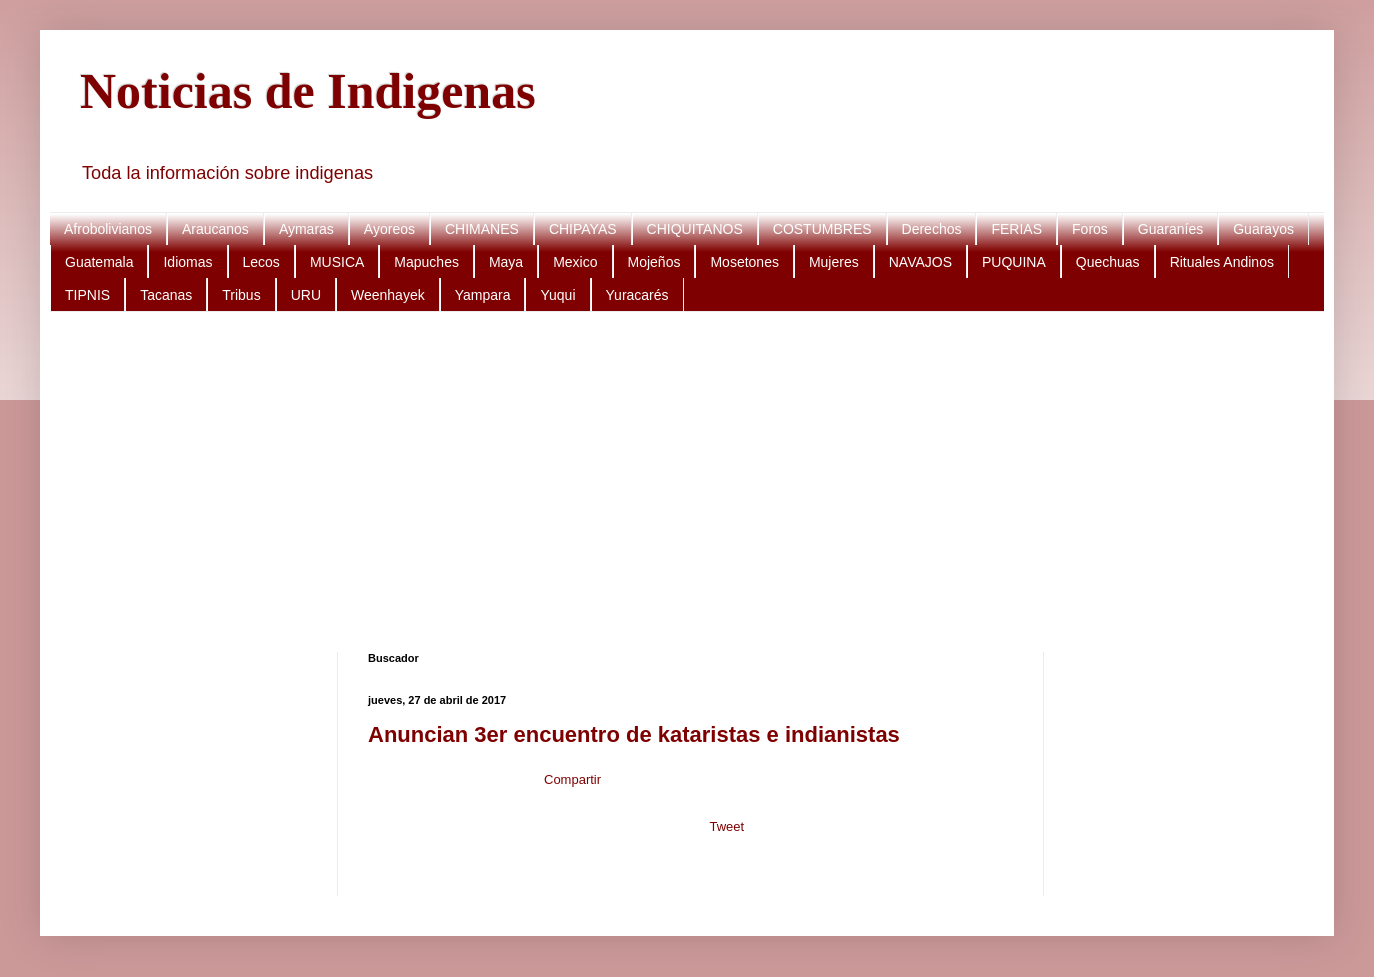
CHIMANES (482, 229)
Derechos (932, 229)
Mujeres (834, 262)
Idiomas (187, 262)
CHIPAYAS (583, 229)
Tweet (726, 826)
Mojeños (654, 262)
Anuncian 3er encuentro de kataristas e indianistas (634, 734)
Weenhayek (388, 295)
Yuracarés (637, 295)
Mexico (575, 262)
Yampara (483, 295)
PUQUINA (1014, 262)
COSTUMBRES (822, 229)
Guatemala (99, 262)
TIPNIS (87, 295)
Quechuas (1108, 262)
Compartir (572, 779)
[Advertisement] (680, 482)
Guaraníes (1170, 229)
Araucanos (215, 229)
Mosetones (744, 262)
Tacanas (166, 295)
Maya (506, 262)
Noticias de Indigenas (308, 91)
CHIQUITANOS (695, 229)
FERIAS (1016, 229)
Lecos (261, 262)
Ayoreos (389, 229)
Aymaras (306, 229)
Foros (1090, 229)
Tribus (241, 295)
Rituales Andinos (1222, 262)
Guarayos (1263, 229)
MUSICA (337, 262)
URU (306, 295)
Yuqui (557, 295)
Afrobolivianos (108, 229)
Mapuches (426, 262)
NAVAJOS (920, 262)
